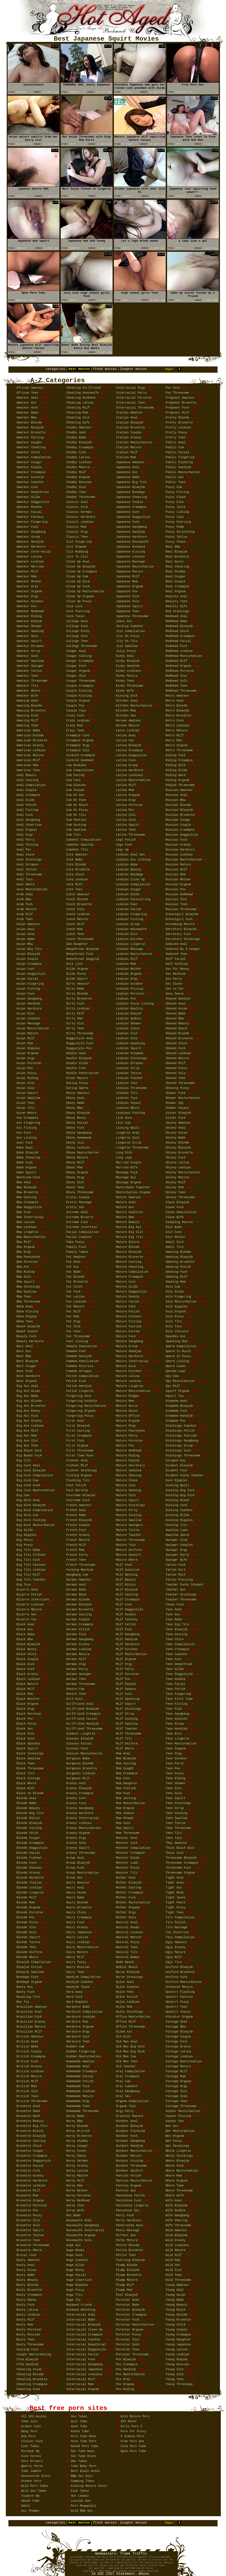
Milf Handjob (127, 1639)
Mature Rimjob (128, 1460)
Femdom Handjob (79, 1356)
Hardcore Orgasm (80, 2026)
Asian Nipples (28, 1048)
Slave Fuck (175, 1207)
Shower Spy (175, 1103)
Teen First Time (179, 1699)
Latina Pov (125, 810)
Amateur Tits (27, 686)
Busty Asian (27, 2270)
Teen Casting (177, 1634)
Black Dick (26, 1664)
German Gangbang (80, 1639)
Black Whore (27, 1783)
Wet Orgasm (175, 2136)
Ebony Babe (75, 1103)
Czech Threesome (80, 939)
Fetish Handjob (79, 1386)
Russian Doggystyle (182, 834)
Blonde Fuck (27, 1863)
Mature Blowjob (129, 1252)
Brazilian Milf (29, 2031)
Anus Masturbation (32, 889)
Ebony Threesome (80, 1192)
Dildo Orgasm (77, 969)
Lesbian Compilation (133, 884)
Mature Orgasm (128, 1421)
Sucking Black (177, 1500)
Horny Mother (77, 2190)
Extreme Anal (77, 1212)
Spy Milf (173, 1386)
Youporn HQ (30, 2496)
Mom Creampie (127, 1773)
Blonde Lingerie (30, 1892)
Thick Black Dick (180, 1848)
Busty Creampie (29, 2295)
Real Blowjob (177, 551)
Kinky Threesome (129, 686)
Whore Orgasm (177, 2180)
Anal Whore (26, 884)
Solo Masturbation (181, 1301)
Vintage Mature (178, 2066)
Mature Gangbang (129, 1341)
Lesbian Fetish (129, 909)
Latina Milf (126, 785)
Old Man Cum (126, 2056)
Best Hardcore (28, 1376)
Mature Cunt (126, 1281)
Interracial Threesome (135, 407)
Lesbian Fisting (129, 919)
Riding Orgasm (177, 780)
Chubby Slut (76, 487)
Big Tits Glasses (31, 1565)
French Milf (76, 1545)
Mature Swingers (129, 1525)
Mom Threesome (128, 1833)
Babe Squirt (27, 1172)
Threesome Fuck (178, 1867)
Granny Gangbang (80, 1808)
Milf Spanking (128, 1699)
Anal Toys (25, 879)
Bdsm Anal (25, 1306)
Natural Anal (127, 1922)
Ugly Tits (174, 1962)
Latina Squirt (128, 825)
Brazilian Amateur (32, 2007)
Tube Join (29, 2421)
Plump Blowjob (128, 2270)
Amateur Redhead (30, 611)
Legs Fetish (126, 839)
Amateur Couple (29, 467)
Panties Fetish (129, 2175)
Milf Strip (125, 1714)
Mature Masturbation (133, 1391)
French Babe (76, 1515)
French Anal (76, 1510)
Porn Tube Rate (83, 2436)
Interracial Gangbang (84, 2364)
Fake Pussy (75, 1242)
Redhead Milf (177, 661)
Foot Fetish (76, 1485)
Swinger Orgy (177, 1550)
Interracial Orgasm (82, 2389)
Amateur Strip (28, 651)
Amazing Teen (27, 725)
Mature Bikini (128, 1242)
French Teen (76, 1560)
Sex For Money (177, 969)
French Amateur (79, 1505)
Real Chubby (176, 571)
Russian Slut (177, 899)
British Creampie (31, 2056)
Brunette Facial (30, 2165)
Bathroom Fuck (28, 1177)
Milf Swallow (127, 1723)
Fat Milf (73, 1311)
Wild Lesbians (177, 2245)
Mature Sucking (129, 1515)
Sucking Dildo (177, 1515)
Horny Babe (75, 2116)
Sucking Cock (177, 1505)
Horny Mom (74, 2185)
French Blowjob (79, 1520)
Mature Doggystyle (131, 1291)
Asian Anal (26, 929)
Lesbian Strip (128, 1068)
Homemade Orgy (78, 2101)
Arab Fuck (25, 904)
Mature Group (127, 1346)
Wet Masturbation (180, 2131)
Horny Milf (75, 2180)
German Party (77, 1669)
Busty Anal (26, 2265)
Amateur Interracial (34, 551)
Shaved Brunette (179, 1038)
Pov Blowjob (126, 2359)
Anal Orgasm (27, 830)
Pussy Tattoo (177, 537)
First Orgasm (77, 1445)
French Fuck (76, 1530)
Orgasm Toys (126, 2106)
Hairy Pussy (76, 1962)
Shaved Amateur (178, 998)
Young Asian (176, 2295)
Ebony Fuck (75, 1128)
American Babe (28, 730)
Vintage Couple (178, 2036)
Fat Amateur (76, 1257)
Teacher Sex (176, 1589)
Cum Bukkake (76, 765)
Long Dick (124, 1152)
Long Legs (124, 1157)
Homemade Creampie (81, 2071)
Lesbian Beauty (129, 869)
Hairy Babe (75, 1897)
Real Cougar (176, 576)
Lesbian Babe (127, 864)
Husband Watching (80, 2309)
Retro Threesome (179, 750)
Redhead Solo (177, 681)
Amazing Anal (27, 700)
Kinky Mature (127, 676)
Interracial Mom (80, 2384)
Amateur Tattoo (29, 671)
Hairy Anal (75, 1887)
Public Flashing (179, 462)
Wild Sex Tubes (34, 2491)
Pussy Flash (176, 497)
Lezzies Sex (81, 2501)
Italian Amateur (129, 412)
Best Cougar (27, 1366)
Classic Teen (77, 537)
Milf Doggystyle (129, 1609)
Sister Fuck (176, 1118)
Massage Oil (126, 1177)
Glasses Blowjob (80, 1738)
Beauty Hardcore (30, 1341)
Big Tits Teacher (31, 1579)
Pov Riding (125, 2389)
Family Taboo (77, 1252)
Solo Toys (174, 1326)
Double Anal (76, 1053)
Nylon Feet (125, 1992)
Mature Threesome (130, 1540)
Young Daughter (178, 2339)
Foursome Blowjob (80, 1495)
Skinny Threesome (180, 1197)
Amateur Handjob (30, 541)
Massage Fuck (127, 1172)
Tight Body (175, 1892)
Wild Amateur (177, 2230)
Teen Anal (174, 1609)
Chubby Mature (78, 467)
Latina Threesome (130, 834)
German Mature (78, 1654)
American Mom (27, 765)
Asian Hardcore (29, 1008)
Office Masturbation (133, 2016)
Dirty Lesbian (78, 1008)
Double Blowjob (79, 1058)
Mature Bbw (125, 1217)
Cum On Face (76, 800)
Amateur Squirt (29, 641)
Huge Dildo (75, 2265)
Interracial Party (131, 392)
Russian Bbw (176, 800)
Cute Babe (74, 859)
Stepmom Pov (176, 1421)
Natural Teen (127, 1947)
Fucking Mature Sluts (89, 2486)
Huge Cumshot (77, 2260)
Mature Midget (128, 1396)
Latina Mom (125, 790)
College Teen (77, 641)
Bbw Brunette (27, 1192)
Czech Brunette (79, 904)
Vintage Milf (177, 2071)
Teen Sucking (177, 1813)
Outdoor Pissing (129, 2161)
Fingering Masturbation (86, 1406)
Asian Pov (25, 1068)
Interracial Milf (80, 2379)
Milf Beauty (126, 1579)
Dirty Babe (75, 988)
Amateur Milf (27, 571)
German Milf (76, 1659)
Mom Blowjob (126, 1758)
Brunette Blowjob (31, 2136)
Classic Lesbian (80, 522)
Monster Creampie (130, 1853)
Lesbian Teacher (129, 1078)
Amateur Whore (28, 690)
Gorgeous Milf (78, 1778)
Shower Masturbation (183, 1098)
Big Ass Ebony (28, 1411)
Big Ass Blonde (29, 1401)
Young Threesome (179, 2384)
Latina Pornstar (129, 805)
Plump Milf (125, 2285)
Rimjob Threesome (180, 785)
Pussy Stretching (180, 532)
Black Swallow (28, 1758)
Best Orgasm (27, 1381)
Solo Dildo (175, 1291)
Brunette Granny (30, 2175)
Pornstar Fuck (128, 2319)
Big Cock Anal (28, 1465)
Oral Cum (123, 2081)
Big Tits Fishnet (31, 1555)
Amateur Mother (29, 581)
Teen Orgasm (176, 1748)
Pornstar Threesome (132, 2354)
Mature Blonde (128, 1247)
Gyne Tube (79, 2426)
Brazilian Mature (31, 2026)
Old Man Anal (127, 2041)
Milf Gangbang (128, 1634)
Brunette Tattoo (30, 2235)
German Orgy (76, 1664)
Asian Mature (27, 1033)
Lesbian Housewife (131, 929)
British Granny (29, 2066)
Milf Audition (128, 1570)
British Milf (27, 2081)
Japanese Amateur (130, 462)
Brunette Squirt (30, 2230)
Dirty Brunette (79, 998)
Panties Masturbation (134, 2180)
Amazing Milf (27, 720)
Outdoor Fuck (127, 2136)
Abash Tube (30, 2501)
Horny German (77, 2161)
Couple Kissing (79, 695)
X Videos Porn (132, 2436)
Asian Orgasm (27, 1053)
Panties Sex (126, 2190)
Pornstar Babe (128, 2305)
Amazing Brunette (31, 710)
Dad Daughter (77, 944)
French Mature (78, 1540)
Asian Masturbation (33, 1028)
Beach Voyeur (27, 1331)
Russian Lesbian (179, 854)
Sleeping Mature (179, 1222)
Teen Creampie (177, 1649)
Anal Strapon (27, 864)
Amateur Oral (27, 586)
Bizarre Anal (27, 1589)
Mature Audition (129, 1212)
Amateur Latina (29, 556)
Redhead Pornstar (180, 671)
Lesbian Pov (126, 998)
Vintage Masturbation (184, 2061)
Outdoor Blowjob (129, 2126)
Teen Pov (173, 1768)
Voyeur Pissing (178, 2116)
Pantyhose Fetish (130, 2195)
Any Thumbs (30, 2511)
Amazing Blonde (29, 705)
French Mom (75, 1550)
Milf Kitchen (127, 1649)
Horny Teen (75, 2205)
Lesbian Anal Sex (130, 854)
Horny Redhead (78, 2200)
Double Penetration (82, 1073)
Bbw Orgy (24, 1252)
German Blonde (78, 1599)
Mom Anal (123, 1753)
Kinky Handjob (128, 666)
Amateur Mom (27, 576)
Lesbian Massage (129, 949)
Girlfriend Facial (81, 1719)
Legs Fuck (124, 844)
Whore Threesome (179, 2190)
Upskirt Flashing (180, 1992)
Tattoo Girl (176, 1570)
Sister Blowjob (178, 1113)
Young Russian (177, 2364)
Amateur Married (30, 566)
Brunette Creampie (32, 2156)
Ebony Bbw (74, 1108)
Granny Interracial (82, 1818)
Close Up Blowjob (80, 566)
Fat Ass (72, 1267)
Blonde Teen (27, 1947)
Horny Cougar (77, 2146)
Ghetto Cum (75, 1689)
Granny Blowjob (79, 1788)
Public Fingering (180, 457)
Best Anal (25, 1346)
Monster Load (127, 1863)
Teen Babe (174, 1619)
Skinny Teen (176, 1192)
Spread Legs (176, 1371)
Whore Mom (174, 2175)
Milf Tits (124, 1738)
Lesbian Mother (129, 969)
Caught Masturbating (34, 2354)
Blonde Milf (27, 1897)
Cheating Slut (78, 417)
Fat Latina (75, 1296)
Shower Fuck (176, 1093)
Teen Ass (173, 1614)
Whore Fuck (175, 2165)
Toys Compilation (180, 1937)
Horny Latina (77, 2170)
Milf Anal (124, 1565)
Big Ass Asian (28, 1391)
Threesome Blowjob (181, 1858)
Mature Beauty (128, 1222)
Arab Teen (25, 919)
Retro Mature (177, 730)
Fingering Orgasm (80, 1411)
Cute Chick (75, 874)
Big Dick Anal (28, 1500)
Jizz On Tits (127, 641)
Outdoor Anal (127, 2121)
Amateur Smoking (30, 631)
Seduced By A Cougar (183, 949)
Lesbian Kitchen (129, 939)
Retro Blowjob (177, 710)
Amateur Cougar (29, 462)
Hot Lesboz (80, 2496)
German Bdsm (76, 1594)
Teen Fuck (174, 1709)
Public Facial (177, 452)
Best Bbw (24, 1356)
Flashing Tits (78, 1480)
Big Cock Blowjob (31, 1470)
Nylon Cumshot (128, 1987)
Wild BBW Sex (82, 2511)
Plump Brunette (129, 2275)
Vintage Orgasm (178, 2081)
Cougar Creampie (80, 661)
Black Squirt (27, 1748)
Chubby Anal (76, 432)
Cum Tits (73, 834)
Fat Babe (73, 1272)
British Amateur (30, 2036)
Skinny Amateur (178, 1123)
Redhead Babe (177, 621)
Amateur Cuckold (30, 477)
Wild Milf (174, 2255)
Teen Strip (175, 1808)
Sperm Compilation (181, 1346)
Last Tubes (30, 2446)
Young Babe (175, 2300)
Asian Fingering (30, 983)
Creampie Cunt (78, 735)
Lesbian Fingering (131, 914)
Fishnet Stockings (81, 1470)
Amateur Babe (27, 412)
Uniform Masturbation (184, 1982)
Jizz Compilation (130, 631)
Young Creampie (178, 2334)
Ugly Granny (176, 1947)
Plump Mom (124, 2290)
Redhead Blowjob (179, 626)
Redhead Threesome (181, 690)
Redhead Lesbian (179, 651)
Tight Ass (174, 1887)
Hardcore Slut (78, 2036)
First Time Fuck (80, 1455)
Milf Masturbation (131, 1654)
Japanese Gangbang (131, 527)
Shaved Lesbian (178, 1053)
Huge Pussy (75, 2290)
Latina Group (127, 765)
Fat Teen (73, 1331)
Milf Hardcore (128, 1644)
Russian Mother (178, 879)
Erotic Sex (75, 1207)
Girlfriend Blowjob (82, 1709)
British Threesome (32, 2101)
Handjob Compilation (83, 1977)
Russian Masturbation (184, 859)
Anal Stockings (29, 859)
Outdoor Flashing (130, 2131)
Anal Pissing (27, 844)
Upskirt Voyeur (178, 2012)
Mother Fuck (126, 1897)
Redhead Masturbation (184, 656)
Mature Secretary (130, 1465)
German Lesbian (79, 1649)
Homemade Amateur (80, 2061)
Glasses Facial (79, 1743)
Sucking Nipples (179, 1520)
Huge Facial (76, 2275)
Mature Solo (126, 1495)
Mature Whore (127, 1560)
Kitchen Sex (126, 715)
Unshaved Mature (179, 1987)
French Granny (78, 1535)
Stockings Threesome (183, 1455)
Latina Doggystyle (131, 755)
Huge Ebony (75, 2270)
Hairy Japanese (79, 1932)
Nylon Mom (124, 2007)
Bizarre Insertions (33, 1599)
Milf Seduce (126, 1689)
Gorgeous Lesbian (80, 1773)
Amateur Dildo (28, 497)
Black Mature (27, 1684)
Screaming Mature (180, 924)
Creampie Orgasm (80, 740)
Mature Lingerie (129, 1386)
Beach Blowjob (28, 1326)
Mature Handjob (129, 1351)
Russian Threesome (181, 909)
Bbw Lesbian (27, 1227)
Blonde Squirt (28, 1937)
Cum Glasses (76, 785)
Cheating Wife (78, 422)
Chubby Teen (76, 492)
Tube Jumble (31, 2471)
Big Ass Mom (27, 1435)
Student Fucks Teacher (185, 1475)
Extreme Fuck (77, 1222)
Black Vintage (28, 1778)
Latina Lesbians (129, 775)
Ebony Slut (75, 1182)
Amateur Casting (30, 437)
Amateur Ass (27, 402)
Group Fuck (75, 1867)
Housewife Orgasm (80, 2235)
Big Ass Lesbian (30, 1425)
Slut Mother (176, 1237)
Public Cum (175, 447)
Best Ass (24, 1351)
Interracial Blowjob (83, 2324)
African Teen (27, 392)
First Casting (78, 1430)
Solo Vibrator (177, 1331)
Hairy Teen (75, 1972)
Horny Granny (77, 2165)
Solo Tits (174, 1321)
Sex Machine (176, 974)
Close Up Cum (77, 576)
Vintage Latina (178, 2051)
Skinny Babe (176, 1137)
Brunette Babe (28, 2111)
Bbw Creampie (27, 1202)
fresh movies (104, 369)
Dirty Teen (75, 1028)
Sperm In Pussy (178, 1356)
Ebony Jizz (75, 1142)
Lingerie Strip (129, 1142)
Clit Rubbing (77, 551)
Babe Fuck (25, 1162)
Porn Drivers (32, 2461)
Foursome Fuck (78, 1500)
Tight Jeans (176, 1897)
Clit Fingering (79, 541)
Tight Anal (175, 1877)
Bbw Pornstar (27, 1262)
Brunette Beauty (30, 2121)
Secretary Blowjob (181, 929)
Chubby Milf (76, 472)
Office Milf (126, 2021)
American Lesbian (31, 750)
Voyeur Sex (175, 2121)
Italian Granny (129, 437)
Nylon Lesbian (128, 2002)
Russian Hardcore (180, 849)
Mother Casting (129, 1887)
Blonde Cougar (28, 1838)
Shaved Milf (176, 1063)
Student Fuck (177, 1470)
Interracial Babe (80, 2319)
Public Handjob (178, 467)
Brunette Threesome (33, 2245)
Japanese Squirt (129, 606)
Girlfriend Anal (80, 1704)
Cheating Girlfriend (83, 388)
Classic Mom (76, 527)
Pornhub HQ (30, 2451)
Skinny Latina (177, 1162)
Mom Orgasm (125, 1808)
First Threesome (80, 1450)
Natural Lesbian (129, 1932)
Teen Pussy (175, 1773)
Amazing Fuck (27, 715)
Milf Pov (123, 1679)
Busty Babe (26, 2275)
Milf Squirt (126, 1704)
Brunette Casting (31, 2141)
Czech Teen (75, 934)
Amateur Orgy (27, 596)
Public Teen (176, 482)
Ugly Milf (174, 1957)
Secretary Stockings (183, 939)
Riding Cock (176, 755)
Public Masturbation (183, 472)
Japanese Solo (128, 601)
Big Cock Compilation (35, 1475)
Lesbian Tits (127, 1093)
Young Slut (175, 2369)
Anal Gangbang (28, 820)
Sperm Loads (176, 1366)
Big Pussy (25, 1545)
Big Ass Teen (27, 1445)
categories (55, 369)
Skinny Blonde (177, 1142)
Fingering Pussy (80, 1416)
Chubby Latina (78, 457)
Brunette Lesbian (31, 2185)
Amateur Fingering (32, 522)
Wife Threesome (178, 2225)
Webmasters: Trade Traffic (121, 2554)
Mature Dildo (127, 1286)
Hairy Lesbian (78, 1942)
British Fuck (27, 2061)
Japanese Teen (128, 611)
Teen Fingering (178, 1694)
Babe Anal (25, 1147)
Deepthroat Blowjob (82, 949)
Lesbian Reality (129, 1008)
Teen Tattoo (176, 1823)
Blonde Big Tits (30, 1813)
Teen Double (176, 1679)
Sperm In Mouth (178, 1351)
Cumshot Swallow (80, 844)
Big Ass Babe (27, 1396)
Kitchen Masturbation (134, 705)
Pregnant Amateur (180, 397)
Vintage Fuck (177, 2041)
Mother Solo (126, 1917)
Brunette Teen (28, 2240)
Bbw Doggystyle (29, 1207)
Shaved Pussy (177, 1068)
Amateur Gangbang (31, 532)
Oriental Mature (129, 2116)
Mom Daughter (127, 1783)
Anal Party (26, 839)
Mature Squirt (128, 1500)
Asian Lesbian (28, 1018)
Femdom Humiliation (82, 1361)
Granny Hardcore (80, 1813)
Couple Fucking (79, 690)
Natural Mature (129, 1937)
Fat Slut (73, 1326)
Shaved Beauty (177, 1023)
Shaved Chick (177, 1043)
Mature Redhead (129, 1450)
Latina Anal (126, 735)
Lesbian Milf (127, 959)
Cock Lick (74, 606)
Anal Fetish (27, 805)
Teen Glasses (177, 1719)
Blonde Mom (26, 1902)
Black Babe (26, 1634)
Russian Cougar (178, 820)
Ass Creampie (27, 1118)
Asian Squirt (27, 1093)
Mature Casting (129, 1262)
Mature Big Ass (129, 1227)
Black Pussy (27, 1723)
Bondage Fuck (27, 1977)
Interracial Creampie (84, 2334)
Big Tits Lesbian (31, 1570)
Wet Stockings (177, 2146)
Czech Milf (75, 924)
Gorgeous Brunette (81, 1768)
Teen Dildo (175, 1669)
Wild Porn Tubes (34, 2486)
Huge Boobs (75, 2250)
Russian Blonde (178, 805)
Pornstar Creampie (131, 2314)
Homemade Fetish (80, 2081)
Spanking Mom (177, 1341)
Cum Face (73, 780)
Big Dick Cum (27, 1515)
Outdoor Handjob (129, 2146)
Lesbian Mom (126, 964)
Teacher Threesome (181, 1599)
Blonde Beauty (28, 1808)
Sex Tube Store (83, 2456)
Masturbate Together (133, 1187)
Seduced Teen (177, 954)
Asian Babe (26, 939)
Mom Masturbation (130, 1803)
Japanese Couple (129, 502)
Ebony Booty (76, 1118)
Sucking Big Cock (180, 1490)
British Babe (27, 2046)
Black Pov (25, 1719)
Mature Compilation (132, 1272)
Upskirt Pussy (177, 2002)
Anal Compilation (31, 785)
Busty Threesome (30, 2344)
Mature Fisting (129, 1321)
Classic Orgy (77, 532)
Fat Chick (74, 1286)
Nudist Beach (127, 1967)
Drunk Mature (77, 1078)
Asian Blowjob (28, 954)
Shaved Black (177, 1028)
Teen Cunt (174, 1659)
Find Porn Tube (133, 2446)
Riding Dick (176, 765)
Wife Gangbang (177, 2215)
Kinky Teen (125, 681)
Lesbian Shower (129, 1023)
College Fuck (77, 626)
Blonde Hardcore (30, 1877)
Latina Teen (126, 830)
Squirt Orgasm (177, 1391)
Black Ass (25, 1629)
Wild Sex (173, 2265)
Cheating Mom (77, 412)
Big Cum (23, 1495)
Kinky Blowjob (128, 661)
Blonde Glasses (29, 1867)
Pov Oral (123, 2379)
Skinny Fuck (176, 1157)
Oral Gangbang (128, 2091)
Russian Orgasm (178, 884)
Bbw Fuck (24, 1212)
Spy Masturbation (180, 1381)
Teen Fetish (176, 1689)
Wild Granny (176, 2240)
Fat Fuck (73, 1291)
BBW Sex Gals (82, 2476)
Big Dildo (25, 1530)
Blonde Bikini (28, 1818)
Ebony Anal (75, 1098)
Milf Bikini (126, 1584)
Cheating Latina (80, 402)
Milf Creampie (128, 1599)
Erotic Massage (79, 1202)
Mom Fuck (123, 1793)
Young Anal (175, 2290)
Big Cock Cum (27, 1480)
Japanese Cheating (131, 497)
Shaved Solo (176, 1073)
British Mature (29, 2076)
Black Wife (26, 1788)
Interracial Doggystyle (86, 2349)
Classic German (79, 512)
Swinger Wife (177, 1560)
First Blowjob (78, 1425)
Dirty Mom (74, 1018)
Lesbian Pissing (129, 988)
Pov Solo (173, 388)
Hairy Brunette (79, 1907)
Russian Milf (177, 869)
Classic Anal (77, 502)
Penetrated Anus (129, 2225)
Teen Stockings (178, 1803)
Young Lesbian (177, 2354)
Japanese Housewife (132, 541)
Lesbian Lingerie (130, 944)
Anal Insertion (29, 825)
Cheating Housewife (82, 392)
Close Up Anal (78, 561)
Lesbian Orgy (127, 979)
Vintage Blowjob (179, 2031)
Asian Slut (26, 1083)
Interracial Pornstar (134, 397)
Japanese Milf (128, 576)
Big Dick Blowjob (31, 1505)
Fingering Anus (79, 1396)
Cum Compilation (80, 770)
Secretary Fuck (178, 934)
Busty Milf (26, 2319)
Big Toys (24, 1584)
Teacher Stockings (181, 1594)
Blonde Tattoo (28, 1942)
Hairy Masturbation (82, 1947)
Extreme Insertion (81, 1227)
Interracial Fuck (80, 2359)
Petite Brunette (129, 2250)
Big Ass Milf (27, 1430)
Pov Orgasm (125, 2384)
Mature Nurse (127, 1406)
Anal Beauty (27, 775)
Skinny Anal (176, 1128)
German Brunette (80, 1609)
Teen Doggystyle (179, 1674)
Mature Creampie (129, 1276)
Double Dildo (77, 1063)
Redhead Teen (177, 686)
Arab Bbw (24, 899)
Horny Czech (76, 2151)
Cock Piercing (78, 611)
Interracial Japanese (84, 2369)
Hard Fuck (74, 1997)
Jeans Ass (124, 621)
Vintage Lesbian (179, 2056)
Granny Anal (76, 1783)
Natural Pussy (128, 1942)
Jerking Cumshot (129, 626)
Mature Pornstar (129, 1440)
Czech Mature (77, 919)
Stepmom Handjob (179, 1416)
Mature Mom (125, 1401)
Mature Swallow (129, 1520)
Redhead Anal (177, 616)
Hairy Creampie (79, 1917)
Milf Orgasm (126, 1659)
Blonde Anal (27, 1798)
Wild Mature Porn (135, 2416)
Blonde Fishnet (29, 1858)
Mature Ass (125, 1207)
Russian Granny (178, 844)
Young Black (176, 2309)
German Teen (76, 1679)
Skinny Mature (177, 1177)
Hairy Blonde (77, 1902)
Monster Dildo (128, 1858)
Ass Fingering (28, 1123)
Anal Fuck (25, 815)
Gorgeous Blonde (80, 1763)
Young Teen (175, 2379)
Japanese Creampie (131, 507)
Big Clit (24, 1460)
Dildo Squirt (77, 979)
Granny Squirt (78, 1848)
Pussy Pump (175, 527)
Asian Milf (26, 1038)
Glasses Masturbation (84, 1753)
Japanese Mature (129, 571)
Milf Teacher (127, 1728)
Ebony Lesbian (78, 1147)
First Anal (75, 1421)
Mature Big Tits (129, 1237)
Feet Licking (77, 1341)
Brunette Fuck (28, 2170)
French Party (77, 1555)
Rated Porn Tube (84, 2446)
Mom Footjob (126, 1788)
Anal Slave (26, 854)
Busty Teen (26, 2339)
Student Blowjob (179, 1465)
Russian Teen (177, 904)
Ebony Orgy (75, 1177)
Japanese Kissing (130, 551)
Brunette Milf (28, 2190)
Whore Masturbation (182, 2170)
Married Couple (129, 1162)
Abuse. (144, 2574)
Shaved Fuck (176, 1048)
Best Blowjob (27, 1361)
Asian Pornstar (29, 1063)
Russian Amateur (179, 790)
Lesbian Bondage (129, 874)
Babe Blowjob (27, 1152)
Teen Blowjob (177, 1629)
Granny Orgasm (78, 1833)
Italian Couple (129, 432)
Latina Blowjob (129, 745)
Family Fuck (76, 1247)
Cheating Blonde (30, 2374)
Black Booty (27, 1649)
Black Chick (27, 1654)
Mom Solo (123, 1823)
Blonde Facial (28, 1853)
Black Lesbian (28, 1679)
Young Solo (175, 2374)
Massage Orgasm (129, 1182)
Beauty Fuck (27, 1336)
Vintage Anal (177, 2021)
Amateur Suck (27, 656)
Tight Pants (176, 1902)
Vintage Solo (177, 2096)
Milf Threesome (129, 1733)
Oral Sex (123, 2096)
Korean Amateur (129, 720)
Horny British (78, 2131)
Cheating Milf (78, 407)
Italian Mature (129, 447)
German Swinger (79, 1674)
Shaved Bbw (175, 1018)
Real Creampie (177, 586)
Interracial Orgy (130, 388)
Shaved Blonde (177, 1033)
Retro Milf (175, 735)
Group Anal (75, 1858)
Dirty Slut (75, 1023)
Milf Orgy (124, 1664)
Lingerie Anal (128, 1132)
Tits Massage (177, 1927)
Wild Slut (174, 2270)
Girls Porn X (131, 2426)
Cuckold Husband (80, 760)
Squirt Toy (175, 1396)
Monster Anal (127, 1838)
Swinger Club (177, 1540)
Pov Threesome (177, 392)
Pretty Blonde (177, 417)
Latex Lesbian (128, 730)
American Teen (28, 770)
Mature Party (127, 1435)
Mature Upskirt (129, 1555)
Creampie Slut (78, 750)
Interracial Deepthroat (86, 2344)
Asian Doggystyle (31, 974)
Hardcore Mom (77, 2021)
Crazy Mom (74, 725)
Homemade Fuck (78, 2086)
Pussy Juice (176, 507)
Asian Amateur (28, 924)
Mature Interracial (132, 1361)
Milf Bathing (127, 1574)
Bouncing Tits (28, 1997)
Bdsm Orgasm (27, 1316)
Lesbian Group (128, 924)
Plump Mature (127, 2280)
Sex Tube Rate (82, 2451)
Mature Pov (125, 1445)
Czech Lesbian (78, 914)
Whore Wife (175, 2195)
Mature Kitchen (129, 1371)
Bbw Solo (24, 1276)
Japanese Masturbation (135, 566)
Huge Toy (73, 2300)
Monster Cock (127, 1843)
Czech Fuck (75, 909)
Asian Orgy (26, 1058)
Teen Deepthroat (179, 1664)
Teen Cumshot (177, 1654)
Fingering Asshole (81, 1401)
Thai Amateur (177, 1843)
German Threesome (80, 1684)
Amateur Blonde (29, 422)
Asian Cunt (26, 969)
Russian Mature (178, 864)
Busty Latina (27, 2309)
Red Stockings (177, 611)
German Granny (78, 1644)
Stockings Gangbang (182, 1440)
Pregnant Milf (177, 412)
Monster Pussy (128, 1867)
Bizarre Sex (27, 1614)
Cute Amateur (77, 854)
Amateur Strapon (30, 646)
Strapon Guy (176, 1460)
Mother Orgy (126, 1912)
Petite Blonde (128, 2245)
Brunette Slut (28, 2220)
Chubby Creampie (80, 447)
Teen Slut (174, 1788)
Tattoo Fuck (176, 1565)
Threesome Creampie (182, 1863)
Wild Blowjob (177, 2235)
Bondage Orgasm (29, 1982)
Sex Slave (174, 983)
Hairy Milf (75, 1957)
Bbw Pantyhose (28, 1257)
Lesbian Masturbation (134, 954)
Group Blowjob (78, 1863)
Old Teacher (126, 2066)
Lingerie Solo (128, 1137)
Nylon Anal (125, 1982)
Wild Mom (173, 2260)
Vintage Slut (177, 2091)
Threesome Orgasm (180, 1872)
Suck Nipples (177, 1480)
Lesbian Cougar (129, 889)
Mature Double (128, 1296)
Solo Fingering (178, 1296)
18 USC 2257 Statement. (114, 2574)
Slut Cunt (174, 1232)
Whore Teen (175, 2185)
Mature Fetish (128, 1311)
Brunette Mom (27, 2195)
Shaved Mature (177, 1058)
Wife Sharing (177, 2220)
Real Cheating (177, 566)
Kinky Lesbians (129, 671)
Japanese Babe (128, 477)
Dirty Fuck (75, 1003)
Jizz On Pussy (128, 636)
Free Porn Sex (132, 2441)
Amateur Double (29, 507)
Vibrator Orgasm (179, 2016)
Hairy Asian (76, 1892)
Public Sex (175, 477)
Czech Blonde (77, 899)
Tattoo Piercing (179, 1579)
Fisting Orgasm (79, 1475)
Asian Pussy (27, 1073)
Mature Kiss (126, 1366)
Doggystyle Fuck (80, 1043)
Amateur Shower (29, 626)
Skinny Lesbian (178, 1167)
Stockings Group (179, 1445)
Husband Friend (79, 2305)
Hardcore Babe (78, 2007)
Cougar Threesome (80, 681)
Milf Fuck (124, 1629)
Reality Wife (177, 606)
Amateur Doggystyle (33, 502)
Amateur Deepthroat (33, 492)
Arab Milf (25, 914)
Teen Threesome (178, 1828)
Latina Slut (126, 815)
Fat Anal (73, 1262)
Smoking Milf (177, 1276)
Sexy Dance (175, 993)
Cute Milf (74, 884)
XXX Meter (129, 2421)
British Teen (27, 2096)
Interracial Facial (82, 2354)
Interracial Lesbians (84, 2374)
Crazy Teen (75, 730)
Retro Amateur (177, 695)
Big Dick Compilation (35, 1510)
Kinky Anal (125, 656)
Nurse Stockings (129, 1977)
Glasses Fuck (77, 1748)
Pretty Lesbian (178, 427)
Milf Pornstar (128, 1674)
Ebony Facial (77, 1123)
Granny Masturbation (83, 1828)
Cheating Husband (80, 397)
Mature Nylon (127, 1411)
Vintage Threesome (181, 2106)
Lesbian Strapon (129, 1063)
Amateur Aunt (27, 407)
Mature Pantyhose (130, 1430)
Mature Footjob (129, 1326)
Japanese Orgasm (129, 586)
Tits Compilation (180, 1917)
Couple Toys (76, 710)
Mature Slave (127, 1480)
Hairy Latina (77, 1937)
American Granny (30, 745)
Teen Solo (174, 1793)
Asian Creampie (29, 964)
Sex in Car (175, 988)
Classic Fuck (77, 507)
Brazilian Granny (31, 2021)
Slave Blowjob (177, 1202)
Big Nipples (27, 1535)
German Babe (76, 1589)
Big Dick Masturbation (36, 1525)
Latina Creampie (129, 750)
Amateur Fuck (27, 527)
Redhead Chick (177, 631)
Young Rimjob (177, 2359)
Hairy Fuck (75, 1922)
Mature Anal (126, 1202)
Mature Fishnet (129, 1316)
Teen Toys (174, 1838)
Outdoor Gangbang (130, 2141)
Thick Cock (175, 1853)
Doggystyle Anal (80, 1038)
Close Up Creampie (81, 571)
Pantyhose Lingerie (132, 2205)
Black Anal (26, 1624)
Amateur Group (28, 537)
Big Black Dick (29, 1450)
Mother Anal (126, 1877)
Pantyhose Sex (128, 2210)
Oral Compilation (130, 2071)
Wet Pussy (174, 2141)
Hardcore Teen (78, 2041)
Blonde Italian (29, 1882)
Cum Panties (76, 820)
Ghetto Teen (76, 1694)
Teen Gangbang (177, 1714)
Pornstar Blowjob (130, 2309)
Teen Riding (176, 1778)
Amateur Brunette (31, 432)
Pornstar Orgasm (129, 2329)
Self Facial (176, 959)
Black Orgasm (27, 1704)
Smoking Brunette (180, 1262)
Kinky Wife (125, 690)
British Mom (27, 2086)
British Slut (27, 2091)
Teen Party (175, 1763)
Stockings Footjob (181, 1435)
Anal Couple (27, 790)
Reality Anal (177, 596)
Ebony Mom (74, 1167)
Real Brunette (177, 556)
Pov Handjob (126, 2369)
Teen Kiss (174, 1733)
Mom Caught (125, 1768)
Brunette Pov (27, 2210)
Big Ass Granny (29, 1421)
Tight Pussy (176, 1907)
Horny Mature (77, 2175)
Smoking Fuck (177, 1272)
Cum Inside (75, 790)
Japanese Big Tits (131, 482)
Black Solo (26, 1738)
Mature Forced (128, 1331)
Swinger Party (177, 1555)
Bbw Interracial (30, 1217)
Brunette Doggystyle (34, 2161)
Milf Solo (124, 1694)
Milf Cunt (124, 1604)
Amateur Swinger (30, 666)
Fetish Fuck (76, 1381)
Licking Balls (128, 1128)
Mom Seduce (125, 1813)
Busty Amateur (28, 2260)
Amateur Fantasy (30, 517)
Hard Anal (74, 1992)
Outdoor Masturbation (134, 2151)
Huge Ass (73, 2245)
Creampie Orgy (78, 745)
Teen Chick (175, 1639)
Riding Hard (176, 775)
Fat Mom (72, 1316)
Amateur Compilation (34, 457)
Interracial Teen (130, 402)
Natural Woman (128, 1957)
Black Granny (27, 1674)
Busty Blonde (27, 2285)
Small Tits (175, 1247)
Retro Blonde (177, 705)
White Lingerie (178, 2151)
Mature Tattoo (128, 1530)
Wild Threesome (178, 2280)
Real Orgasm (176, 591)
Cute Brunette (78, 869)
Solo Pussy (175, 1316)
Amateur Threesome (32, 681)
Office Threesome (130, 2026)
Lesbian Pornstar (130, 993)
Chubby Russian (79, 482)
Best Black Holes (85, 2471)
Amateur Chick (28, 452)
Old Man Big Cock (130, 2046)
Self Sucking (177, 964)
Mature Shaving (129, 1475)
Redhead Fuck (177, 646)
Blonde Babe (27, 1803)
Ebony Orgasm (77, 1172)
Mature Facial (128, 1301)
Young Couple (177, 2329)
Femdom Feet (76, 1351)
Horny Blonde (77, 2126)
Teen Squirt (176, 1798)
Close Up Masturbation (85, 591)
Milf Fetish (126, 1624)
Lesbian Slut (127, 1033)
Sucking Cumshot (179, 1510)
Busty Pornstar (29, 2329)
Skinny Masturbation (183, 1172)
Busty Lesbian (28, 2314)
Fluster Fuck (32, 2441)
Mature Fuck (126, 1336)
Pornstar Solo (128, 2344)
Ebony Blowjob (78, 1113)
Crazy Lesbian (78, 720)
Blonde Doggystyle (32, 1848)
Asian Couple (27, 959)
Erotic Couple (78, 1197)
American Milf (28, 760)
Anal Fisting (27, 810)
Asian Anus (26, 934)
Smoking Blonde (178, 1252)
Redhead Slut (177, 676)
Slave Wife (175, 1217)
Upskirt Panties (179, 1997)
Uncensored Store (35, 2476)
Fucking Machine (80, 1570)
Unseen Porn (31, 2481)
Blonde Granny (28, 1872)
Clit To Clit (77, 556)
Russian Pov (176, 889)
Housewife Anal (79, 2220)
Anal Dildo (26, 800)
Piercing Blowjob (130, 2260)
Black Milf (26, 1689)
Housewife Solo (79, 2240)
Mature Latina (128, 1376)
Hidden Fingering (80, 2051)
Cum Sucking (76, 825)
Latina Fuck (126, 760)
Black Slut (26, 1733)
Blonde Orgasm (28, 1907)
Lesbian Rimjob (129, 1013)
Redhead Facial (178, 641)
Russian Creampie (180, 830)
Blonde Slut (27, 1927)
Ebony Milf (75, 1162)
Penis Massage (128, 2230)
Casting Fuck (27, 2349)
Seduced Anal (177, 944)
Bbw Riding (26, 1272)
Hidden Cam (75, 2046)
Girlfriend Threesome (84, 1728)
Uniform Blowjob (179, 1967)
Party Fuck (125, 2215)
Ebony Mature (77, 1157)
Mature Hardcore (129, 1356)
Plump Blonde (127, 2265)
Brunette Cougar (30, 2151)
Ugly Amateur (177, 1942)
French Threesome (80, 1565)
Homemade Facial (80, 2076)
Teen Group (175, 1723)
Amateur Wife (27, 695)
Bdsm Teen (25, 1321)
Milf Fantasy (127, 1619)
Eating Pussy (77, 1083)
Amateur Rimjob (29, 621)
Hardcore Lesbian (80, 2016)
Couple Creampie (80, 686)
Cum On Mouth (77, 805)
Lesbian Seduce (129, 1018)
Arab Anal (25, 894)
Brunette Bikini (30, 2131)
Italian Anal (127, 417)
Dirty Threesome (80, 1033)
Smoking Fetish (178, 1267)
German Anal (76, 1584)
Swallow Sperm (177, 1535)
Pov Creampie (127, 2364)
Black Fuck (26, 1669)
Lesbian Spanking (130, 1043)
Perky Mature (127, 2240)
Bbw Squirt (26, 1281)
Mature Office (128, 1416)
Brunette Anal (28, 2106)
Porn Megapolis (83, 2506)
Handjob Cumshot (80, 1982)
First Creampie (79, 1435)
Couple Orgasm (78, 700)
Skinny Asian (177, 1132)
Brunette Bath (28, 2116)
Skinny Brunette (179, 1152)
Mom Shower (125, 1818)
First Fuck (75, 1440)
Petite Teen (126, 2255)
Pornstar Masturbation (135, 2324)
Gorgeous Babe (78, 1758)
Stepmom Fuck (177, 1411)
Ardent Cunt (31, 2426)
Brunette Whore (29, 2250)
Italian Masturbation (134, 442)
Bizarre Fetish (29, 1594)
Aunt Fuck (25, 1142)
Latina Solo (126, 820)
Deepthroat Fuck (80, 954)
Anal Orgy (25, 834)
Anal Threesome (29, 874)
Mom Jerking (126, 1798)
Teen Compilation (180, 1644)
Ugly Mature (176, 1952)
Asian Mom (25, 1043)
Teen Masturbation (181, 1743)
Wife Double (176, 2210)
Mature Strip (127, 1510)
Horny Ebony (76, 2156)
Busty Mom (25, 2324)
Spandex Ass (176, 1336)
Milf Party (125, 1669)
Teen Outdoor (177, 1758)
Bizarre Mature (29, 1609)
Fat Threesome (78, 1336)
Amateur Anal (27, 397)
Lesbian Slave (128, 1028)
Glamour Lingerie (80, 1733)
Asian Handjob (28, 1003)
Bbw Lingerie (27, 1232)
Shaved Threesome (180, 1083)
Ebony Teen (75, 1187)
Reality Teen (177, 601)
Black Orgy (26, 1709)
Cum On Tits (76, 815)
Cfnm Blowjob (27, 2359)
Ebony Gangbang (79, 1132)
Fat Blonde (75, 1276)
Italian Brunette (130, 427)
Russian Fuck (177, 839)
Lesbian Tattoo (129, 1073)
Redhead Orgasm (178, 666)
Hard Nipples (77, 2002)
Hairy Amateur (78, 1882)
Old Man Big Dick (130, 2051)
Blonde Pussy (27, 1922)
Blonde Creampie (30, 1843)
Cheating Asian (29, 2369)
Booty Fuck (26, 1992)
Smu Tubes (79, 2461)
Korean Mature (128, 725)
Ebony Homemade (79, 1137)
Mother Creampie (129, 1892)
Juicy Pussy (126, 651)
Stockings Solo (178, 1450)
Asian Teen (26, 1103)
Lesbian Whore (128, 1108)
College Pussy (78, 631)
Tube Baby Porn (83, 2466)
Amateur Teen (27, 676)
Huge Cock (74, 2255)
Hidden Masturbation (83, 2056)
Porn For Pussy (133, 2431)
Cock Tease (75, 616)
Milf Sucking (127, 1719)
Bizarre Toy (27, 1619)
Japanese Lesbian (130, 556)
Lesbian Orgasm (129, 974)
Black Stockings (30, 1753)
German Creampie (80, 1624)
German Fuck (76, 1634)
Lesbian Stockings (131, 1058)
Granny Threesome (80, 1853)
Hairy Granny (77, 1927)
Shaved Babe (176, 1013)
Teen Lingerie (177, 1738)
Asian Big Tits (29, 949)
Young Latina (177, 2349)
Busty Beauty (27, 2280)
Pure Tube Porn (83, 2441)
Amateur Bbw (27, 417)
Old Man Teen (127, 2061)
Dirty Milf (75, 1013)
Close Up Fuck (78, 586)
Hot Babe (73, 2215)
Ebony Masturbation (82, 1152)
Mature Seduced (129, 1470)
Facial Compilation (82, 1232)
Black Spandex (28, 1743)
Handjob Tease (78, 1987)
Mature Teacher (129, 1535)
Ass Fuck (24, 1132)
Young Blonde (177, 2314)
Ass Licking (27, 1137)
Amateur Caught (29, 442)
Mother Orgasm (128, 1907)
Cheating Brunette (32, 2379)
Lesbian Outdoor (129, 983)
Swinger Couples (179, 1545)
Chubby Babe (76, 437)
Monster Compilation (133, 1848)
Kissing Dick (127, 695)
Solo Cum (173, 1286)
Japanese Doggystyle (133, 517)
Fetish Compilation (82, 1376)
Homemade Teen (78, 2106)
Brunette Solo (28, 2225)
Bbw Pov (23, 1267)
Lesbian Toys (127, 1098)
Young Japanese (178, 2344)
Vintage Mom (176, 2076)
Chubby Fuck (76, 452)
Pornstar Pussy (129, 2334)
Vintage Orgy (177, 2086)
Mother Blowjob (129, 1882)
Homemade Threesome (82, 2111)
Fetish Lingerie (80, 1391)
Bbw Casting (27, 1197)
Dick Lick (74, 964)
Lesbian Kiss (127, 934)
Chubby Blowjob (79, 442)
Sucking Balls (177, 1485)
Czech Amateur (78, 894)
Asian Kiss (26, 1013)
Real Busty (175, 561)
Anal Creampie (28, 795)
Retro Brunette (178, 715)
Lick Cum (123, 1123)
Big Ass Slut (27, 1440)
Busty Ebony (27, 2300)
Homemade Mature (80, 2096)
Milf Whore (125, 1748)
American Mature (30, 755)
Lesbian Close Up (130, 879)
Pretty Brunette (179, 422)
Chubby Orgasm (78, 477)
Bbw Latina (26, 1222)
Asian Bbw (25, 944)
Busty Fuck (26, 2305)
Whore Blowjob (177, 2161)
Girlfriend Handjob (82, 1723)
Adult (25, 2506)
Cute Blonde (76, 864)
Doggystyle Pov (79, 1048)
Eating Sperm (77, 1088)
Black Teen (26, 1763)
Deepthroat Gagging (82, 959)
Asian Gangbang (29, 998)
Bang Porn (29, 2431)
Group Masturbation (82, 1872)
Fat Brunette (77, 1281)
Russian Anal (177, 795)
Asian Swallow (28, 1098)
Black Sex (25, 1728)
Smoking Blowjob (179, 1257)
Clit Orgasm (76, 546)
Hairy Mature (77, 1952)
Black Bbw (25, 1639)
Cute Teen (74, 889)
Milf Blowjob (127, 1589)
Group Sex (74, 1877)
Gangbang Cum (77, 1574)
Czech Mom (74, 929)
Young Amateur (177, 2285)
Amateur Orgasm (29, 591)
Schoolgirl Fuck (179, 919)
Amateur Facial (29, 512)
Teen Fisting (177, 1704)
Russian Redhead (179, 894)
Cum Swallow (76, 830)
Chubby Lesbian (79, 462)
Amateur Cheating (31, 447)
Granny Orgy (76, 1838)
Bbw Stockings (28, 1286)
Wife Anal (174, 2200)
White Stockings (179, 2156)
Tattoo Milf (176, 1574)
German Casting (79, 1614)
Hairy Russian (78, 1967)
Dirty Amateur (78, 983)
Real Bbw (173, 546)
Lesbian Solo (127, 1038)
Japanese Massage (130, 561)
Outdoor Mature (129, 2156)
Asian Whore (27, 1113)
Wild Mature (176, 2250)
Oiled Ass (124, 2031)
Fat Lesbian (76, 1301)
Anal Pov (24, 849)
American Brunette (32, 740)
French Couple (78, 1525)
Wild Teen (174, 2275)
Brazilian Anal (29, 2012)
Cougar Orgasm (78, 671)
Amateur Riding (29, 616)
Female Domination (81, 1346)
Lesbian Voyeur (129, 1103)
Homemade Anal (78, 2066)
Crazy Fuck (75, 715)
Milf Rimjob (126, 1684)
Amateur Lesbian (30, 561)
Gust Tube (79, 2421)
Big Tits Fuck (28, 1560)
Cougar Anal (76, 651)
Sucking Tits (177, 1525)
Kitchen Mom (126, 710)
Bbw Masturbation (31, 1237)
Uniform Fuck (177, 1977)
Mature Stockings (130, 1505)
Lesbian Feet (127, 904)
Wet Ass (172, 2126)
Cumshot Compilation (83, 839)
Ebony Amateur (78, 1093)
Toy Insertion (177, 1932)
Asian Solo (26, 1088)
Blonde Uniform (29, 1952)
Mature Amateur (129, 1197)
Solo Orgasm (176, 1311)
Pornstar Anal (128, 2300)
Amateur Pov (27, 606)
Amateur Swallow (30, 661)
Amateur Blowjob (30, 427)
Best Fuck (25, 1371)
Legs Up (122, 849)
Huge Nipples (77, 2285)
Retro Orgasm (177, 745)
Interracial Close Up (84, 2329)
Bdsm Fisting (27, 1311)
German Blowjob (79, 1604)
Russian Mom (176, 874)
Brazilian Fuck (29, 2016)
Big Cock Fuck (28, 1485)
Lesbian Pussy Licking (135, 1003)
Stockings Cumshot (181, 1425)
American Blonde (30, 735)
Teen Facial (176, 1684)
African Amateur (30, 388)
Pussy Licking (177, 512)
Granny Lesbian (79, 1823)
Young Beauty (177, 2305)
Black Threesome (30, 1768)
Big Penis (25, 1540)
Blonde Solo (27, 1932)
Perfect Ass (126, 2235)
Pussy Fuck (175, 502)
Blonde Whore (27, 1957)
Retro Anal (175, 700)
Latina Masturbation (133, 780)
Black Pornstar (29, 1714)
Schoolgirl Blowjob (182, 914)
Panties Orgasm (129, 2185)
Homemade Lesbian (80, 2091)
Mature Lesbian (129, 1381)
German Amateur (79, 1579)
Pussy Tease (176, 541)
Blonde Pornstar (30, 1912)
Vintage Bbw (176, 2026)
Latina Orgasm (128, 795)
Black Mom (25, 1694)
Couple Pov (75, 705)
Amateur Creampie (31, 472)
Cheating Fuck (28, 2389)
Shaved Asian (177, 1008)
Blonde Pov (26, 1917)
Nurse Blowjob (128, 1972)
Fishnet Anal (77, 1460)
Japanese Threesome (132, 616)
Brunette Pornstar (32, 2205)
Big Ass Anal (27, 1386)
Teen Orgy (174, 1753)
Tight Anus (175, 1882)
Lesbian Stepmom (129, 1053)
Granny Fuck (76, 1803)
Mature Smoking (129, 1490)
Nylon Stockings (129, 2012)
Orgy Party (125, 2111)
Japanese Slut (128, 596)
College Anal (77, 621)
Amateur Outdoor (30, 601)
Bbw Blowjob (27, 1187)
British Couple (29, 2051)
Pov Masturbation (130, 2374)
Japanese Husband (130, 546)
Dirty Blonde (77, 993)
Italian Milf (127, 452)
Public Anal (176, 442)
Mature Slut (126, 1485)
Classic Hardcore (80, 517)
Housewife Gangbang (82, 2225)
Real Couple (176, 581)
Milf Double (126, 1614)
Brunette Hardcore (32, 2180)
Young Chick (176, 2324)
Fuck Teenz (80, 2491)
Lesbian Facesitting (133, 899)
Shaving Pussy (177, 1088)
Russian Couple (178, 825)
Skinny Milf (176, 1182)
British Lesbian (30, 2071)
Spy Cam (172, 1376)
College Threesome (81, 646)
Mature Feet (126, 1306)
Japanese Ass (127, 472)
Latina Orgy (126, 800)
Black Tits (26, 1773)
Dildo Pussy (76, 974)
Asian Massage (28, 1023)
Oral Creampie (128, 2076)
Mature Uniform (129, 1550)
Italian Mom (126, 457)
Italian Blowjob (129, 422)
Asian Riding (27, 1078)
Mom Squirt (125, 1828)
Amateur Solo (27, 636)
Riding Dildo (177, 770)
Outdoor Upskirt (129, 2170)
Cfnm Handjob (27, 2364)
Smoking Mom (176, 1281)
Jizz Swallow (127, 646)
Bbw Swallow (27, 1291)
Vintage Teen (177, 2101)
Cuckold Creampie (80, 755)
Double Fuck (76, 1068)
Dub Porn (28, 2436)
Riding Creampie (179, 760)
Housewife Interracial (85, 2230)
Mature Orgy (126, 1425)
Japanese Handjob (130, 532)
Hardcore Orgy (78, 2031)
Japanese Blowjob (130, 487)
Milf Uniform (127, 1743)
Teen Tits (174, 1833)
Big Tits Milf (28, 1574)
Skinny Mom (175, 1187)
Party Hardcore (129, 2220)
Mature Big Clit (129, 1232)
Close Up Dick (78, 581)
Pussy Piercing (178, 522)
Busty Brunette (29, 2290)
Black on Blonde (30, 1793)
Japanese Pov (127, 591)
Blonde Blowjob (29, 1823)
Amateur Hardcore (31, 546)
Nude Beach (125, 1962)
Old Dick (123, 2036)
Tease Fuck (175, 1604)
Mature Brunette (129, 1257)
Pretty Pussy (177, 432)
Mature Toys (126, 1545)
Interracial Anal (80, 2314)
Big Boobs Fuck (29, 1455)
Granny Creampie (80, 1793)
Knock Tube (80, 2431)
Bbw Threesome (28, 1301)
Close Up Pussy (79, 601)
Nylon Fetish (127, 1997)
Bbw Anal (24, 1182)
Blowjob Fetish (29, 1967)
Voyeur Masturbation (183, 2111)
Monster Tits (127, 1872)
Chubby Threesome (80, 497)
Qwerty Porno (32, 2466)
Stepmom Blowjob (179, 1406)
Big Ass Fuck (27, 1416)
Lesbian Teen (127, 1083)
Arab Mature (27, 909)
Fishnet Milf (77, 1465)
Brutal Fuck (27, 2255)
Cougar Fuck (76, 666)
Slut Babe (174, 1227)
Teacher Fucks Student (185, 1584)
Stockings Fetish (180, 1430)
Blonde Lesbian (29, 1887)
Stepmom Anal (177, 1401)
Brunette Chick (29, 2146)
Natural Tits (127, 1952)
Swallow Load (177, 1530)
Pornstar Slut (128, 2339)
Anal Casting (27, 780)
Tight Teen (175, 1912)
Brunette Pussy (29, 2215)
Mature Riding (128, 1455)
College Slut (77, 636)
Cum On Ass (75, 795)
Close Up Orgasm (80, 596)
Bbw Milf (24, 1242)
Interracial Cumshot (83, 2339)
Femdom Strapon (79, 1371)
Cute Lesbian (77, 879)
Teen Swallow (177, 1818)
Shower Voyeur (177, 1108)
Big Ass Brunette (31, 1406)
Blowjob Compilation (34, 1962)
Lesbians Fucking (130, 1113)
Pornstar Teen (128, 2349)
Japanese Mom (127, 581)
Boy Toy (23, 2002)
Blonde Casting (29, 1828)
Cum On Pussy (77, 810)
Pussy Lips (175, 517)
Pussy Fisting (177, 492)
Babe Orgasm (27, 1167)
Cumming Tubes (82, 2481)
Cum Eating (75, 775)
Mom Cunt (123, 1778)
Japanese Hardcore (131, 537)
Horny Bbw (74, 2121)
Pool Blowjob (127, 2295)
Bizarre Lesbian (30, 1604)
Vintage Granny (178, 2046)
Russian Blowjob (179, 810)
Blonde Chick (27, 1833)
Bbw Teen (24, 1296)
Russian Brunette (180, 815)
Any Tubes (79, 2416)
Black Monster (28, 1699)
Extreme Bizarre (80, 1217)
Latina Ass (125, 740)
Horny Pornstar (79, 2195)
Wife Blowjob (177, 2205)
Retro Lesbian (177, 725)
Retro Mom (174, 740)
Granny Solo (76, 1843)
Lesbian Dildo (128, 894)
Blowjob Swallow (30, 1972)
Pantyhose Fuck (129, 2200)
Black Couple (27, 1659)
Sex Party (174, 979)
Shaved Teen (176, 1078)
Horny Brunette (79, 2136)
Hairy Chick (76, 1912)
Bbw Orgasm (26, 1247)
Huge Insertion (79, 2280)
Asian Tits (26, 1108)
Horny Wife (75, 2210)
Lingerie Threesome (132, 1147)
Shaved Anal (176, 1003)
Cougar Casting (79, 656)
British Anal (27, 2041)
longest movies (133, 369)
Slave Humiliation (181, 1212)
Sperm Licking (177, 1361)
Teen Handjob (177, 1728)
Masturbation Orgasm (133, 1192)
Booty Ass (25, 1987)
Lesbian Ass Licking (133, 859)
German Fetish (78, 1629)
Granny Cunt (76, 1798)
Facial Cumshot (79, 1237)
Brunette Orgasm (30, 2200)
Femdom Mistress (80, 1366)
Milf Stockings (129, 1709)
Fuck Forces (31, 2456)
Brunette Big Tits (32, 2126)
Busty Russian (28, 2334)
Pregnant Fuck (177, 407)
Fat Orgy (73, 1321)
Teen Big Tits (177, 1624)
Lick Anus (124, 1118)
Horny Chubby (77, 2141)
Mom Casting (126, 1763)
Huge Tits (74, 2295)
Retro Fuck (175, 720)
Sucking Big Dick (180, 1495)
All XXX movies (34, 2416)
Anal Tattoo (27, 869)
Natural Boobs (128, 1927)
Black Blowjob (28, 1644)
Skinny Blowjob (178, 1147)
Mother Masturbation (133, 1902)
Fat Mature (75, 1306)
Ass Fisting (27, 1128)
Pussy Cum (174, 487)
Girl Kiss (74, 1699)
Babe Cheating (28, 1157)
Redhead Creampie (180, 636)
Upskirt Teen (177, 2007)
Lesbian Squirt (129, 1048)
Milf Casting (127, 1594)
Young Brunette (178, 2319)
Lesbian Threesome (131, 1088)
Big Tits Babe (28, 1550)
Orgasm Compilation (132, 2101)
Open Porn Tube (133, 2451)
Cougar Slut (76, 676)
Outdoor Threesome (131, 2165)
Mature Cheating (129, 1267)
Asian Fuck (26, 993)
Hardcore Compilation (84, 2012)
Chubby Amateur (79, 427)
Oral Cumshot (127, 2086)
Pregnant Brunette (181, 402)
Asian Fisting (28, 988)
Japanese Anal (128, 467)
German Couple (78, 1619)
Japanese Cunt (128, 512)
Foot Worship (77, 1490)
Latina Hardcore (129, 770)
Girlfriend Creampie (83, 1714)
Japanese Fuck (128, 522)
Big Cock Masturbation (36, 1490)
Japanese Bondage (130, 492)
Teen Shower (176, 1783)
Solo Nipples (177, 1306)
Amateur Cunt (27, 487)
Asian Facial (27, 979)
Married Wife (127, 1167)
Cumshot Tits (77, 849)
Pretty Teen (176, 437)
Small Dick (175, 1242)
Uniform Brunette (180, 1972)
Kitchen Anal (127, 700)
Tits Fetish (176, 1922)
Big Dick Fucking (31, 1520)
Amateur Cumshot (30, 482)
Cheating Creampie (32, 2384)
